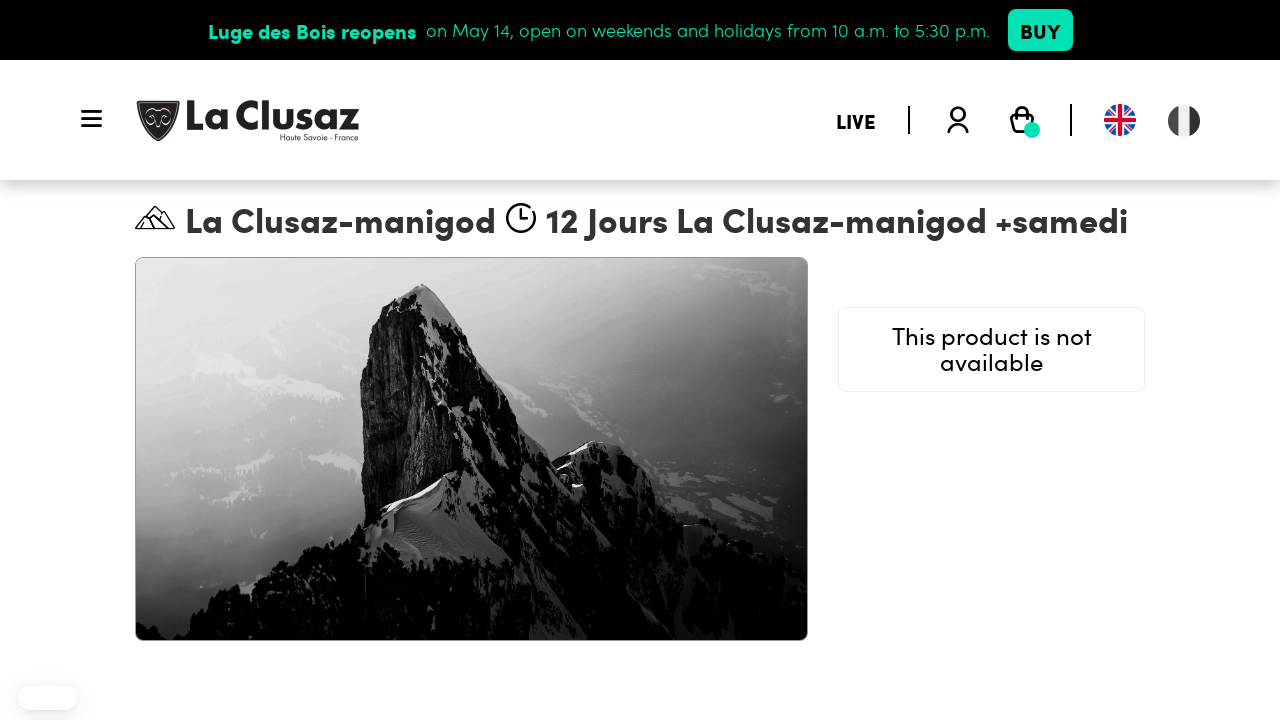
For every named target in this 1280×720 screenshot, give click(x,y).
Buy (1040, 30)
